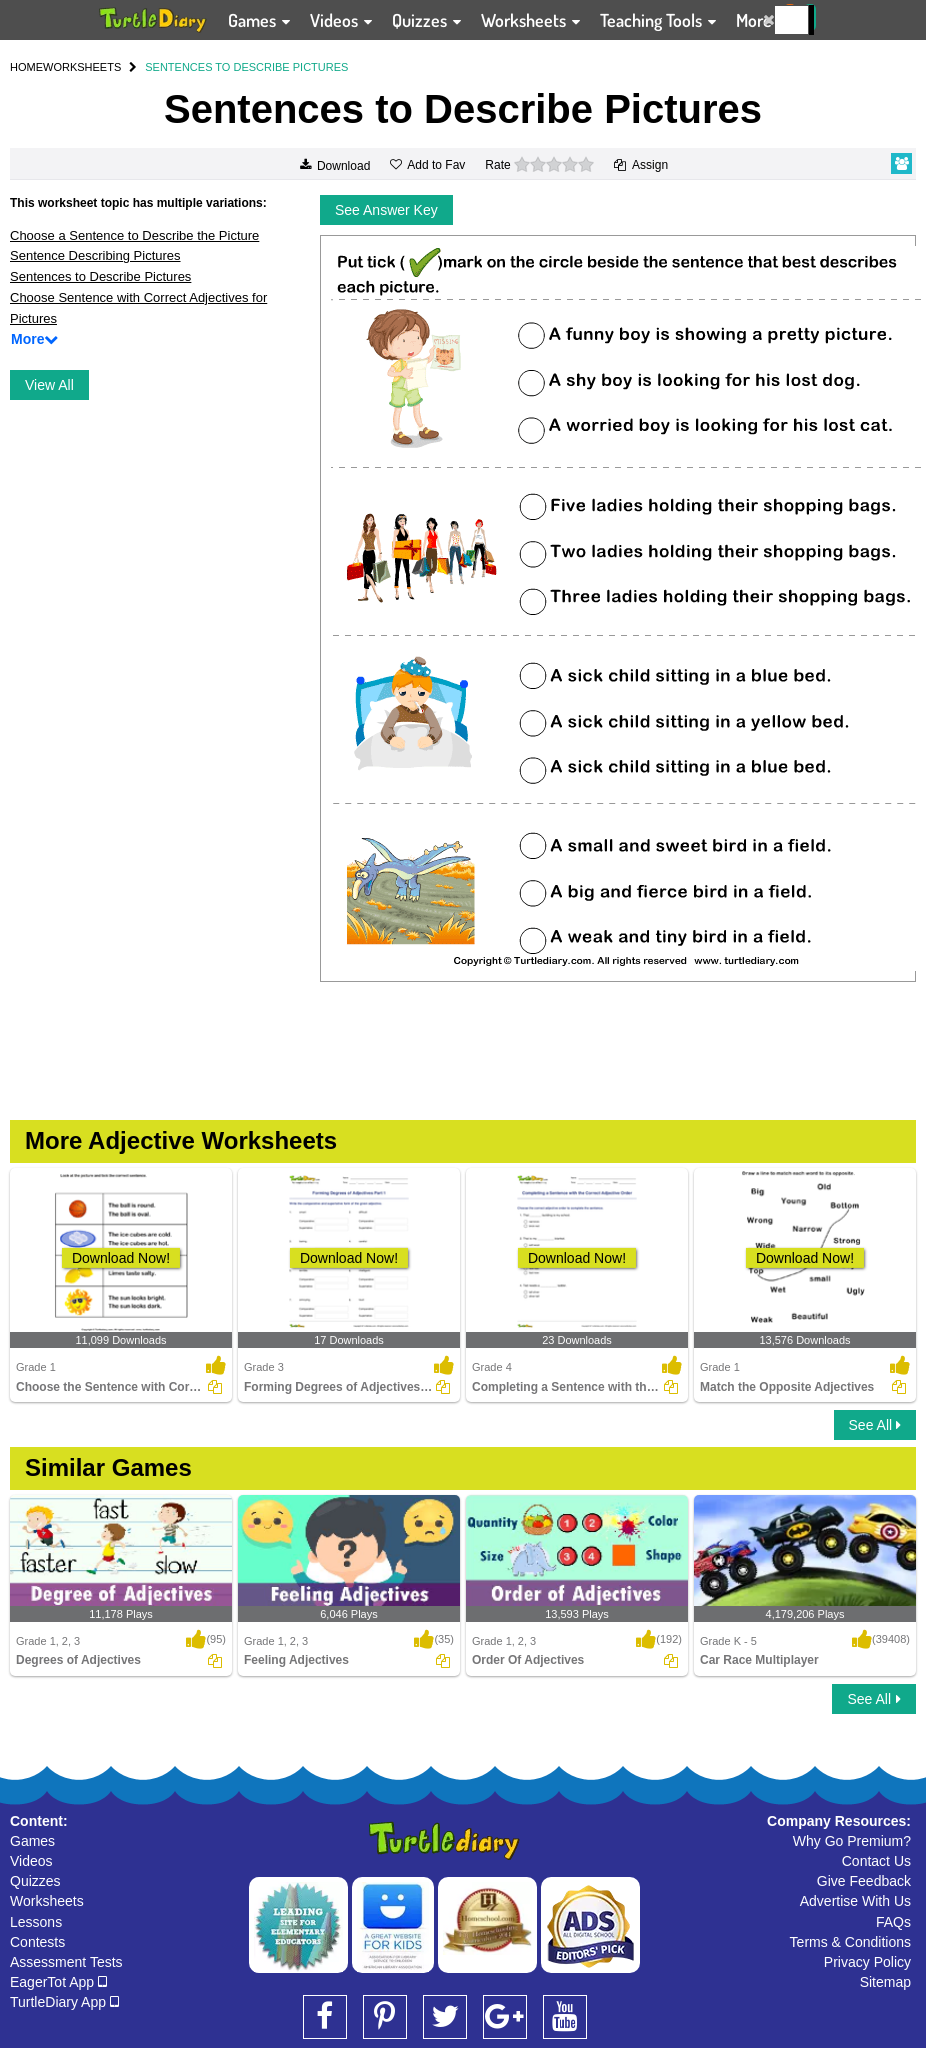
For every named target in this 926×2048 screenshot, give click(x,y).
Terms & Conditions (850, 1942)
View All (49, 385)
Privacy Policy (867, 1962)
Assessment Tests (66, 1962)
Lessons (36, 1922)
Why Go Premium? (852, 1841)
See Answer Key (386, 210)
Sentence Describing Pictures (95, 255)
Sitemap (885, 1982)
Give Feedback (864, 1881)
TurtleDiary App (64, 2002)
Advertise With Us (855, 1901)
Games (32, 1841)
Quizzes (35, 1881)
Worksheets (47, 1901)
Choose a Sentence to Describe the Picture (134, 235)
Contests (37, 1942)
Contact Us (876, 1861)
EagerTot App (58, 1982)
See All (875, 1425)
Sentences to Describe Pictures (100, 276)
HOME (26, 67)
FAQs (893, 1922)
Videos (31, 1861)
